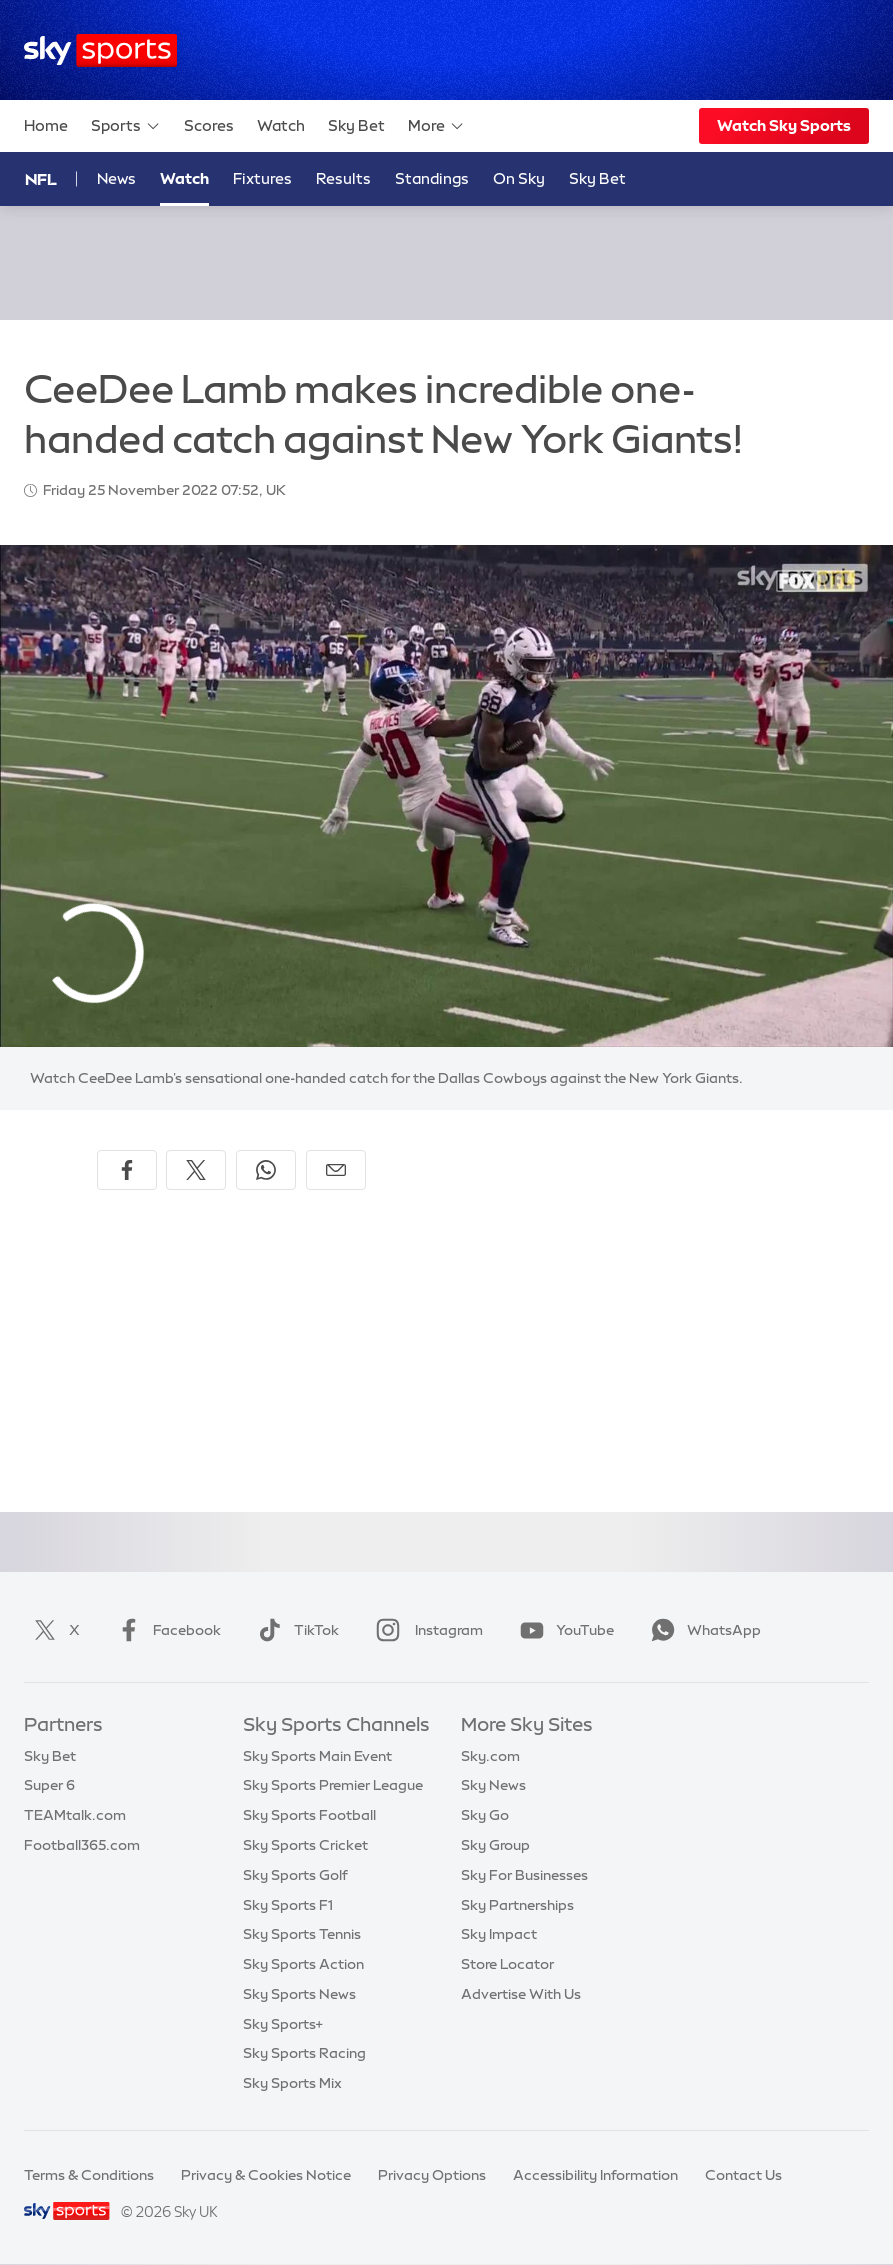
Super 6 (49, 1785)
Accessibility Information (595, 2175)
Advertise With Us (521, 1994)
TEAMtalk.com (75, 1815)
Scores (209, 125)
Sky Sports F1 (288, 1905)
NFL (41, 179)
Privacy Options (432, 2175)
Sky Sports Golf (295, 1875)
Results (343, 178)
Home (46, 125)
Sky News (493, 1785)
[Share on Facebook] (127, 1170)
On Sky (519, 178)
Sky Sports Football (309, 1815)
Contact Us (743, 2175)
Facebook (165, 1630)
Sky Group (495, 1845)
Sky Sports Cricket (305, 1845)
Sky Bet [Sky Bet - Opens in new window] (597, 178)
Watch (281, 125)
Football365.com (82, 1845)
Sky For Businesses (524, 1875)
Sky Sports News (299, 1994)
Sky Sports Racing (304, 2053)
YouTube (563, 1630)
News (116, 178)
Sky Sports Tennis (302, 1934)
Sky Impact (499, 1934)
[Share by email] (336, 1170)
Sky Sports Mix (292, 2083)
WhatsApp (702, 1630)
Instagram (425, 1630)
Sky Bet (356, 125)
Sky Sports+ (283, 2024)
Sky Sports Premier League (333, 1785)
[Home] (100, 50)
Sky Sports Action (303, 1964)
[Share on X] (196, 1170)
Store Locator (507, 1964)
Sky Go (485, 1815)
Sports (126, 126)
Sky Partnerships (517, 1905)
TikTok (294, 1630)
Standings (432, 178)
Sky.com (490, 1756)
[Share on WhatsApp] (266, 1170)
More (436, 126)
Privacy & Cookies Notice (266, 2175)
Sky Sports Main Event (317, 1756)
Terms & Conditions (89, 2175)
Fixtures (262, 178)
